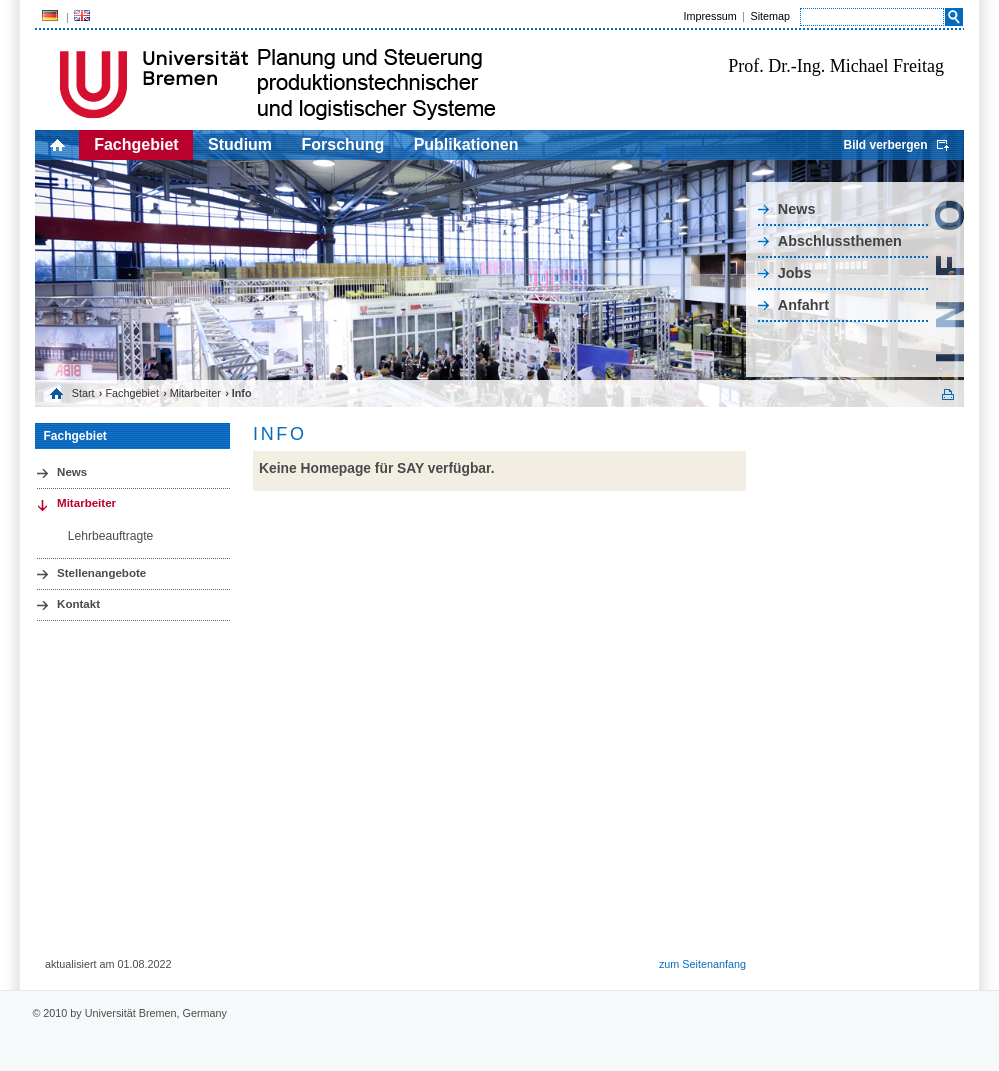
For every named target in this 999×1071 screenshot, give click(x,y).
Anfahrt (803, 305)
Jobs (795, 273)
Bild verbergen (885, 145)
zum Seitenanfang (702, 964)
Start (83, 393)
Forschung (343, 144)
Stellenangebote (101, 573)
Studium (240, 144)
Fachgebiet (136, 144)
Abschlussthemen (840, 241)
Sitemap (770, 16)
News (797, 209)
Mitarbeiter (195, 393)
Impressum (709, 16)
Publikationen (466, 144)
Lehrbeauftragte (111, 536)
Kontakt (78, 604)
